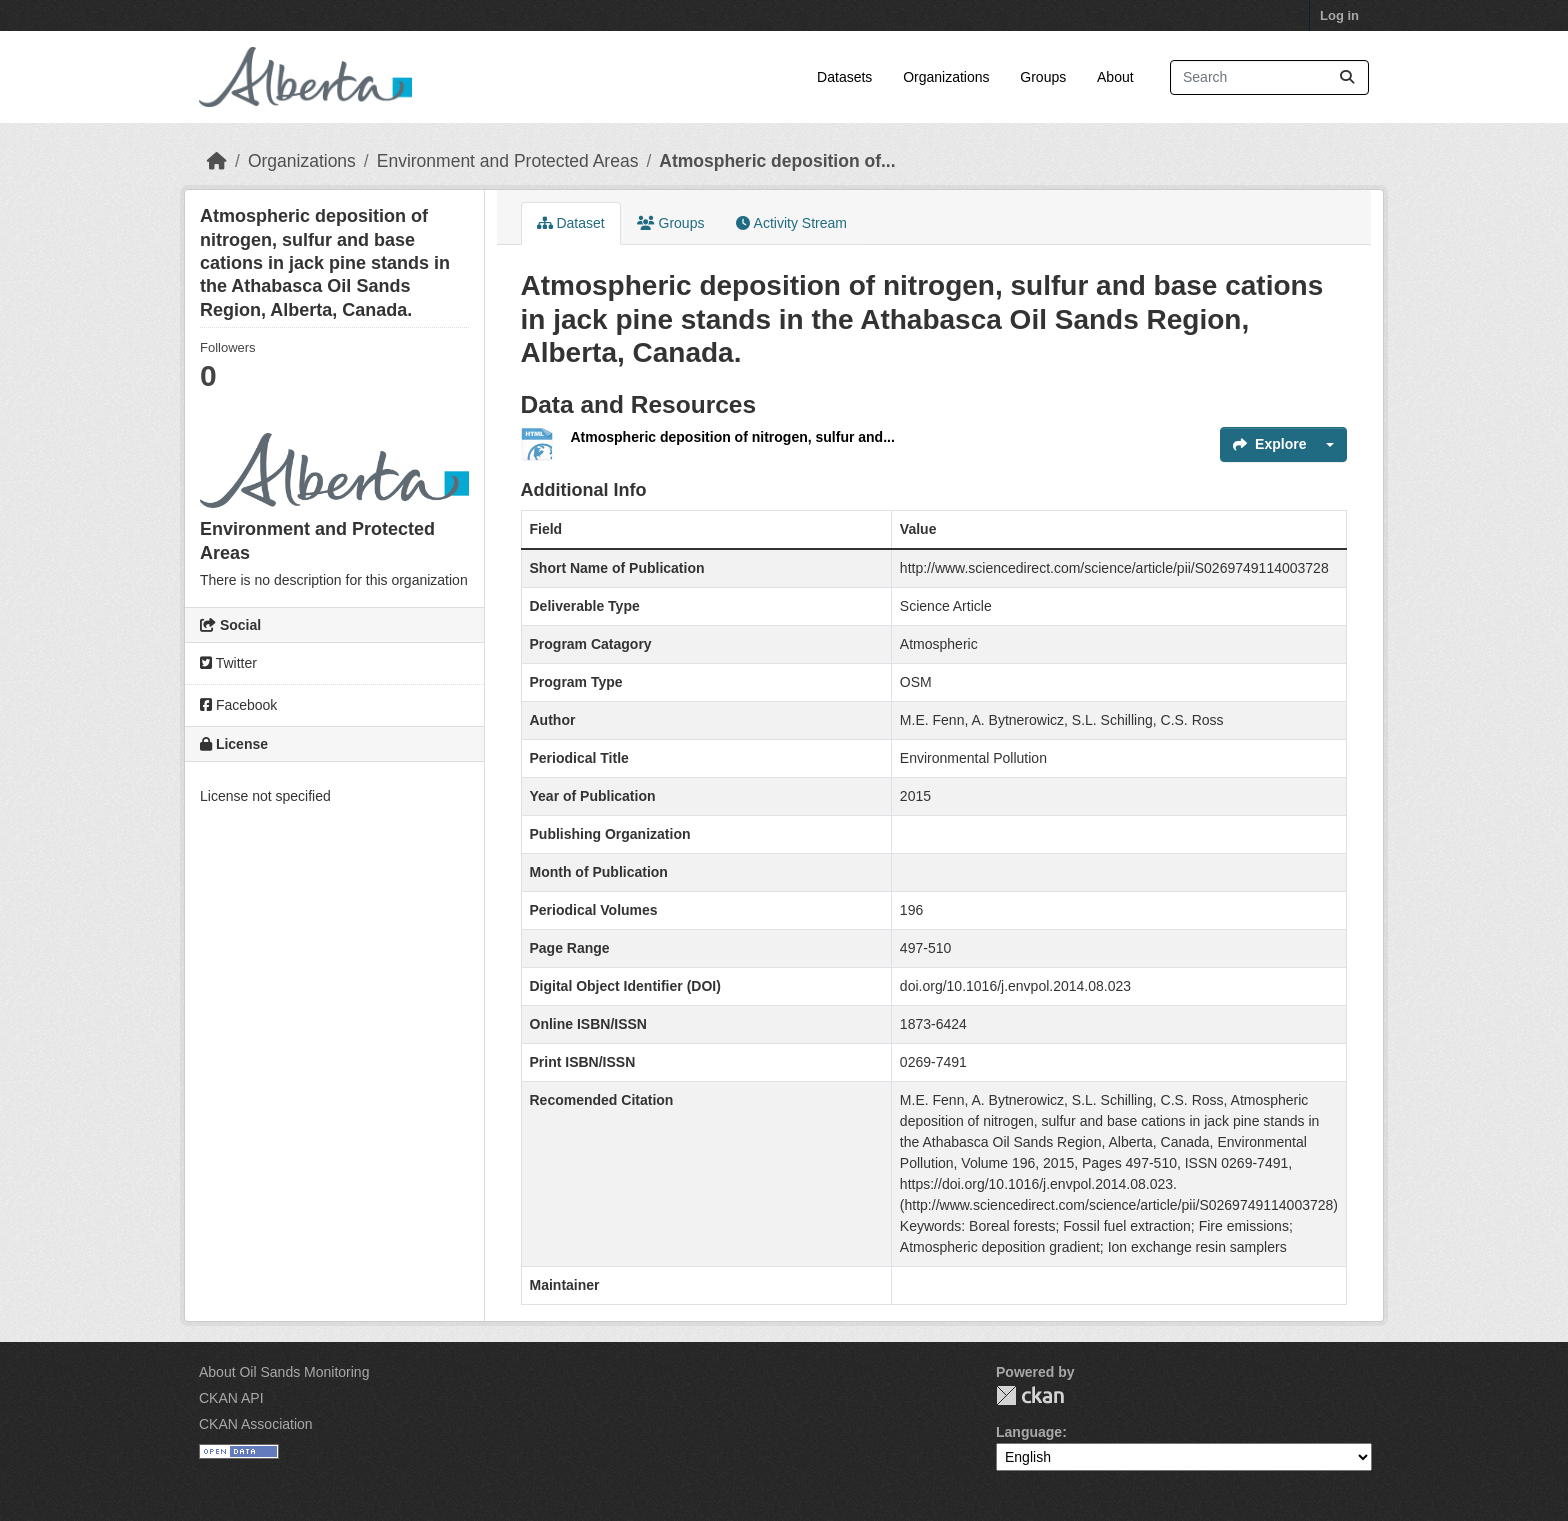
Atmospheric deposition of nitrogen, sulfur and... (733, 437)
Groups (1043, 77)
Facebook (238, 705)
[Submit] (1347, 77)
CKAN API (231, 1398)
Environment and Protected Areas (508, 161)
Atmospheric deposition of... (777, 161)
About (1115, 77)
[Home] (217, 161)
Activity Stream (791, 223)
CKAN (1030, 1395)
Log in (1339, 15)
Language (1029, 1432)
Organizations (946, 77)
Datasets (844, 77)
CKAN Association (256, 1424)
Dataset (571, 223)
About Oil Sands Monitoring (284, 1372)
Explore (1269, 444)
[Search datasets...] (1269, 77)
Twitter (228, 663)
